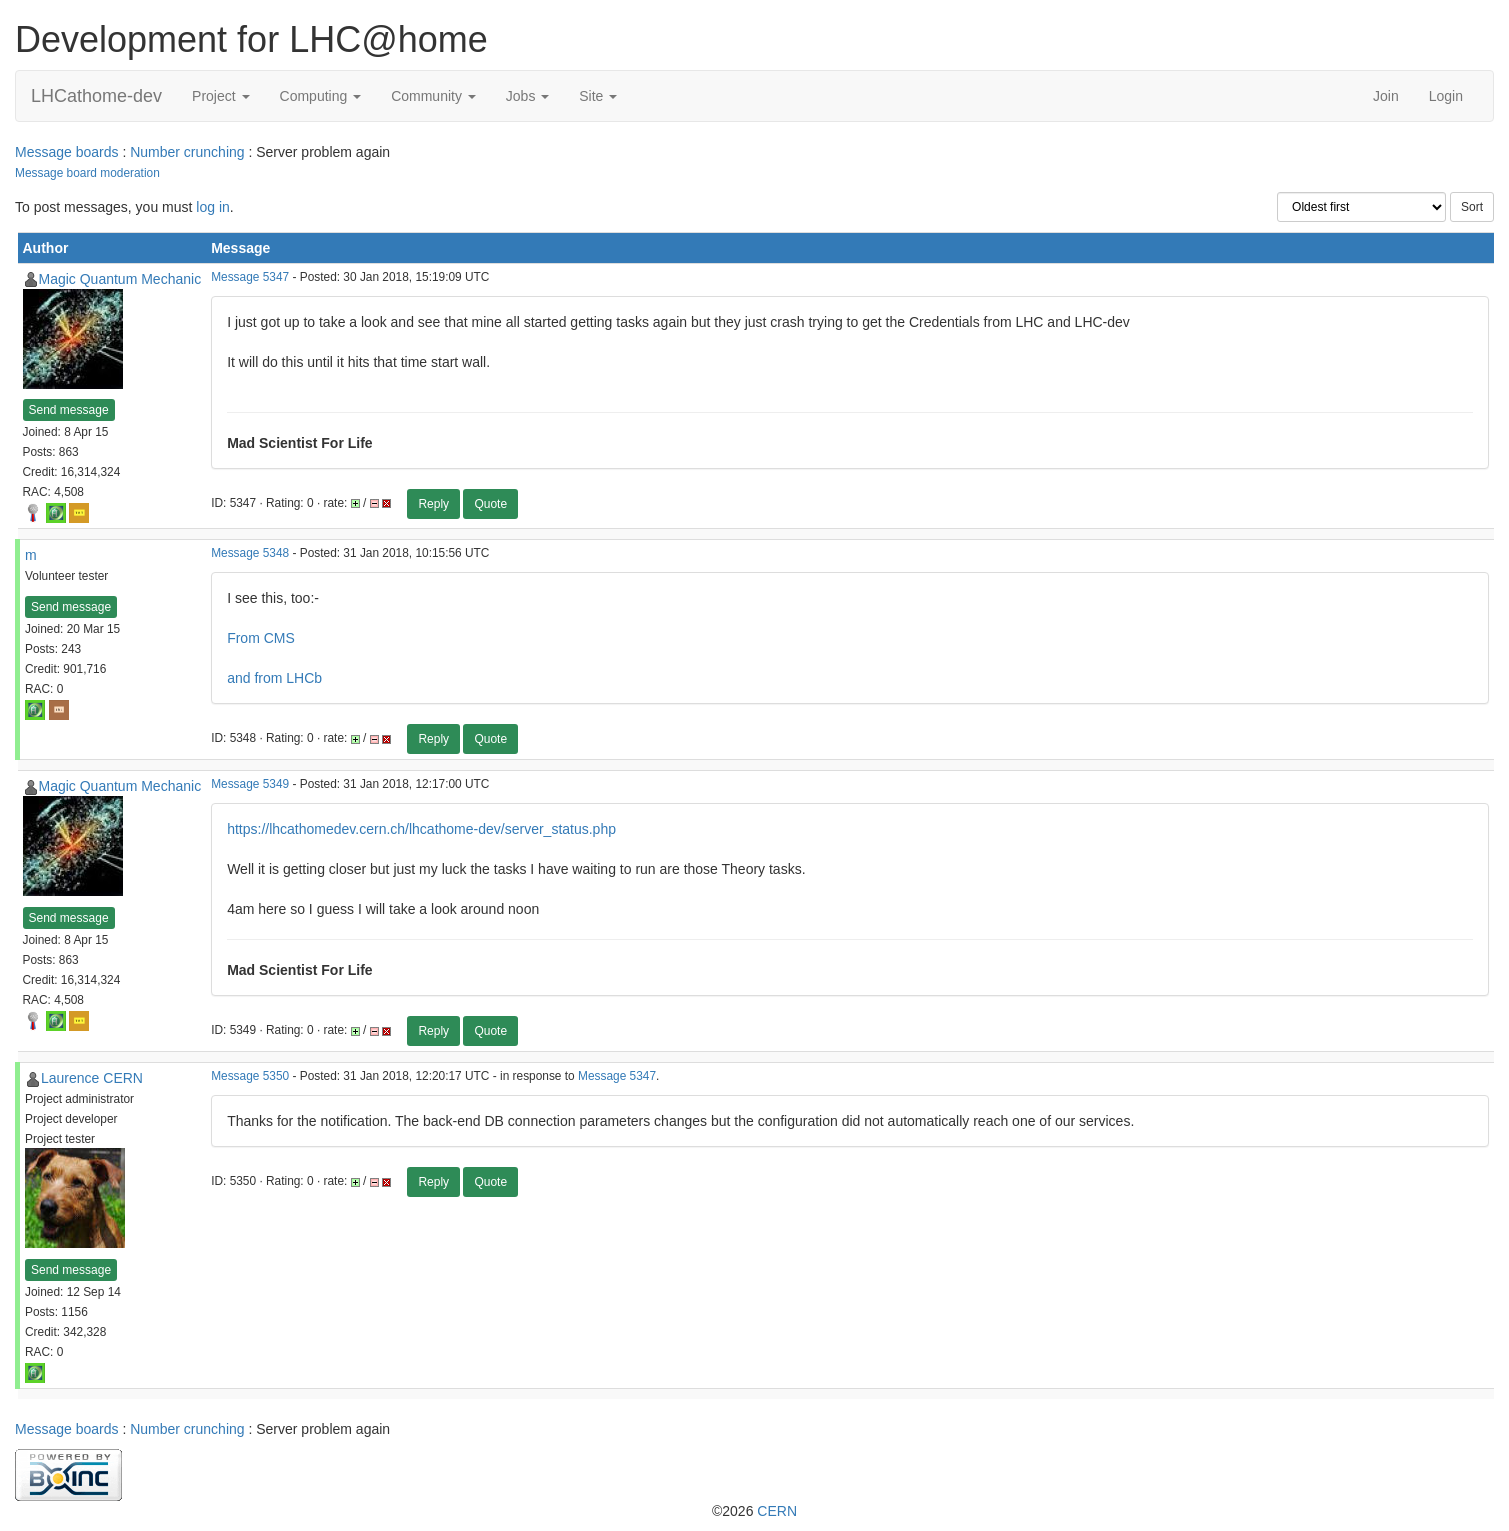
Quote (490, 504)
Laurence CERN (92, 1078)
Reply (433, 504)
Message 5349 (250, 784)
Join (1386, 96)
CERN (777, 1511)
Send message (69, 410)
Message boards (67, 152)
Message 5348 (250, 553)
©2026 (754, 1511)
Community (433, 96)
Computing (321, 96)
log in (212, 207)
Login (1446, 96)
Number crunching (187, 152)
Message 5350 (250, 1076)
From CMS (261, 638)
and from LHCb (274, 678)
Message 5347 (250, 277)
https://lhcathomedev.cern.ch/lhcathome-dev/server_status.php (421, 829)
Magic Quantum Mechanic (120, 279)
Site (598, 96)
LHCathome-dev (96, 96)
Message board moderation (87, 173)
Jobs (527, 96)
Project (220, 96)
